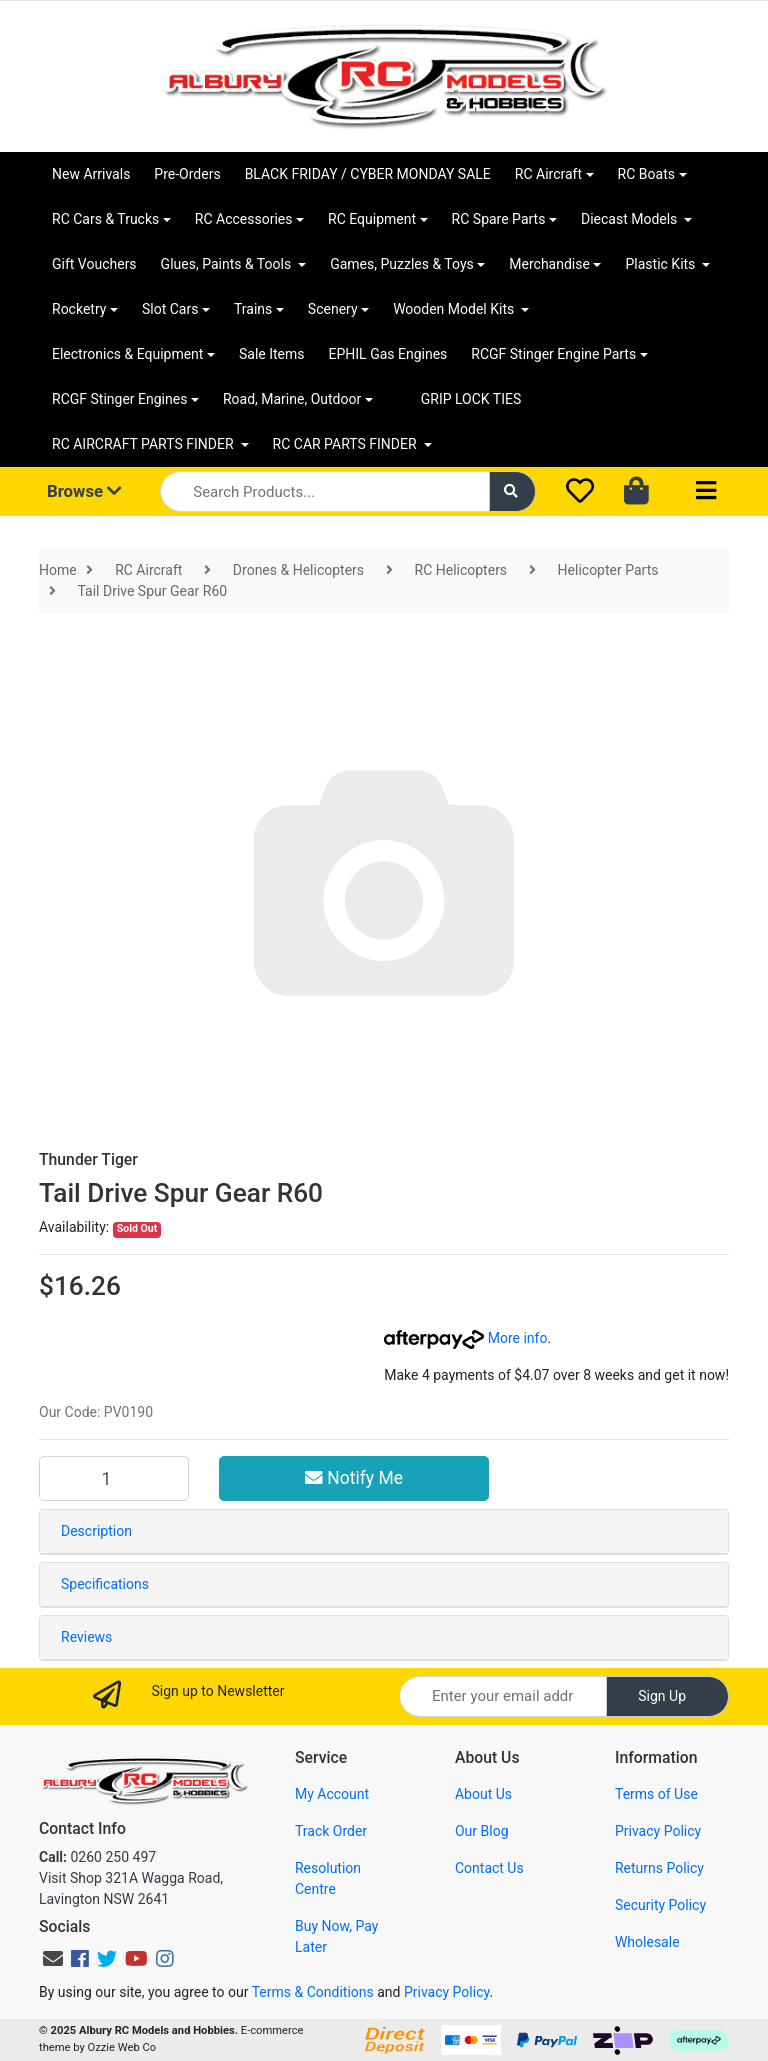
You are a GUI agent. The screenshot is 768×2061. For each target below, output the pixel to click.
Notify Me (354, 1478)
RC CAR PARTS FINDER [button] (346, 444)
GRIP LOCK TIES (471, 399)
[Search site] (513, 491)
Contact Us (489, 1868)
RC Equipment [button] (372, 219)
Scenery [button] (333, 309)
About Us (483, 1794)
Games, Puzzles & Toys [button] (402, 264)
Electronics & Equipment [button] (127, 354)
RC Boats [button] (646, 174)
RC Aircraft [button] (548, 174)
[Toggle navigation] (706, 491)
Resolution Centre (328, 1878)
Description (96, 1531)
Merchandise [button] (549, 264)
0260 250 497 (97, 1857)
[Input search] (324, 491)
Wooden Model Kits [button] (455, 309)
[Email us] (53, 1959)
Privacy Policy (658, 1831)
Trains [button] (253, 309)
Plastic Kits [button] (661, 264)
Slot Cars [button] (170, 309)
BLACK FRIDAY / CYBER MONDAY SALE (368, 174)
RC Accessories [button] (244, 219)
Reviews (86, 1637)
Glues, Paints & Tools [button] (228, 264)
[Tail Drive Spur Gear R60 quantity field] (114, 1478)
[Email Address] (503, 1696)
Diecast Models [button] (631, 219)
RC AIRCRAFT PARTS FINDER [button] (144, 444)
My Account (332, 1794)
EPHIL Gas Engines (388, 354)
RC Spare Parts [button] (499, 219)
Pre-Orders (187, 174)
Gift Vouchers (94, 264)
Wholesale (647, 1942)
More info (465, 1338)
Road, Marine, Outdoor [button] (292, 399)
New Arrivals (91, 174)
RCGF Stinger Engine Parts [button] (553, 354)
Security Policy (660, 1905)
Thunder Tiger (88, 1159)
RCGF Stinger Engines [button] (119, 399)
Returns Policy (659, 1868)
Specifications (105, 1584)
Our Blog (482, 1831)
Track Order (331, 1831)
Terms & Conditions (313, 1992)
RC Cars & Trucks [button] (105, 219)
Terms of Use (656, 1794)
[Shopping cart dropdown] (638, 492)
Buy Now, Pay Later (336, 1936)
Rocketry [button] (79, 309)
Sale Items (272, 354)
